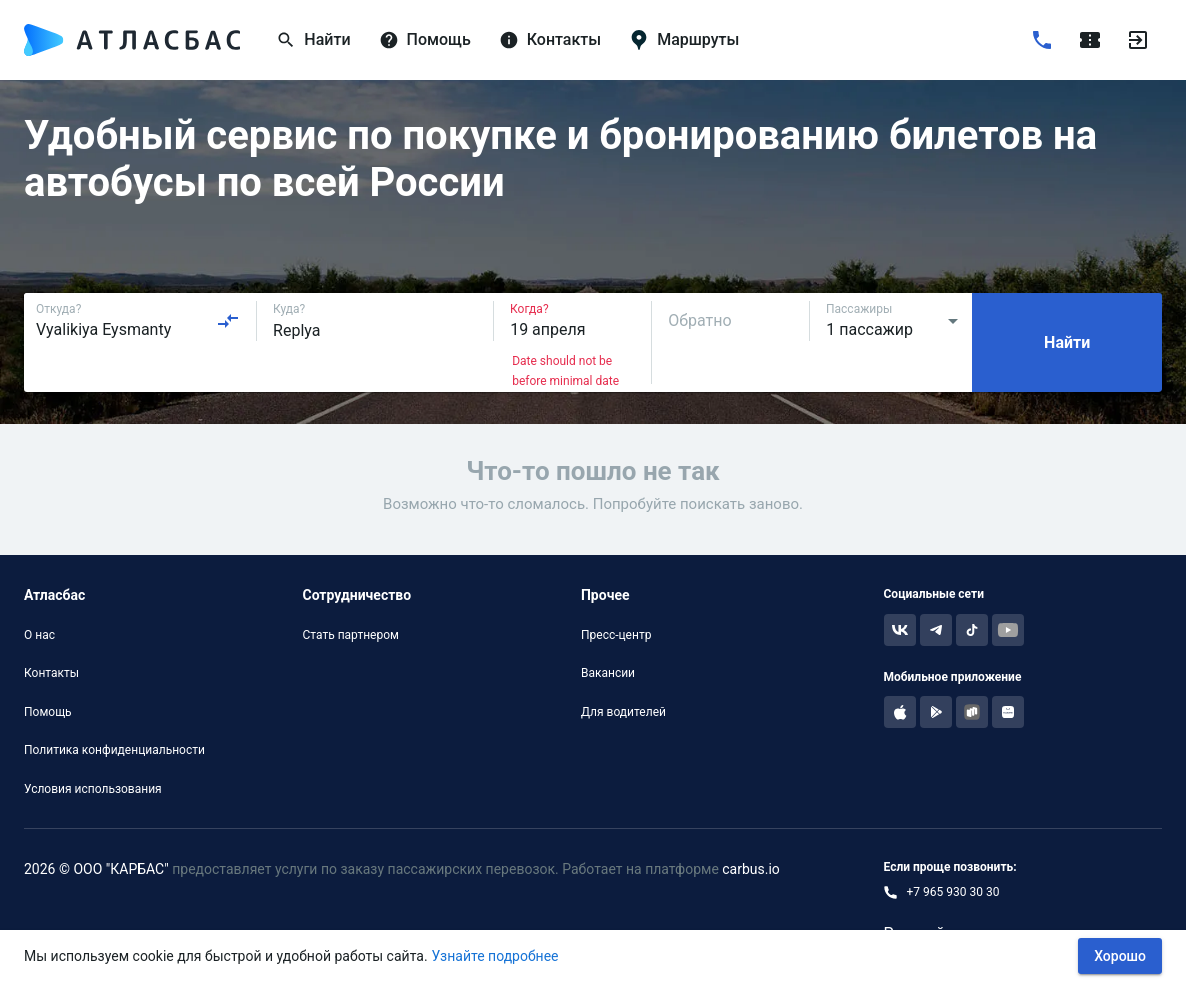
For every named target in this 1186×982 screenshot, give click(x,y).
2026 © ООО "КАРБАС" (96, 869)
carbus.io (751, 869)
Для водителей (623, 712)
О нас (39, 635)
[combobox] (138, 321)
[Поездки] (1090, 40)
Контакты (51, 673)
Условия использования (93, 789)
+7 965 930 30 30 (953, 892)
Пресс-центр (616, 635)
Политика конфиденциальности (114, 750)
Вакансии (608, 673)
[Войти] (1138, 40)
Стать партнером (350, 635)
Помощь (48, 712)
